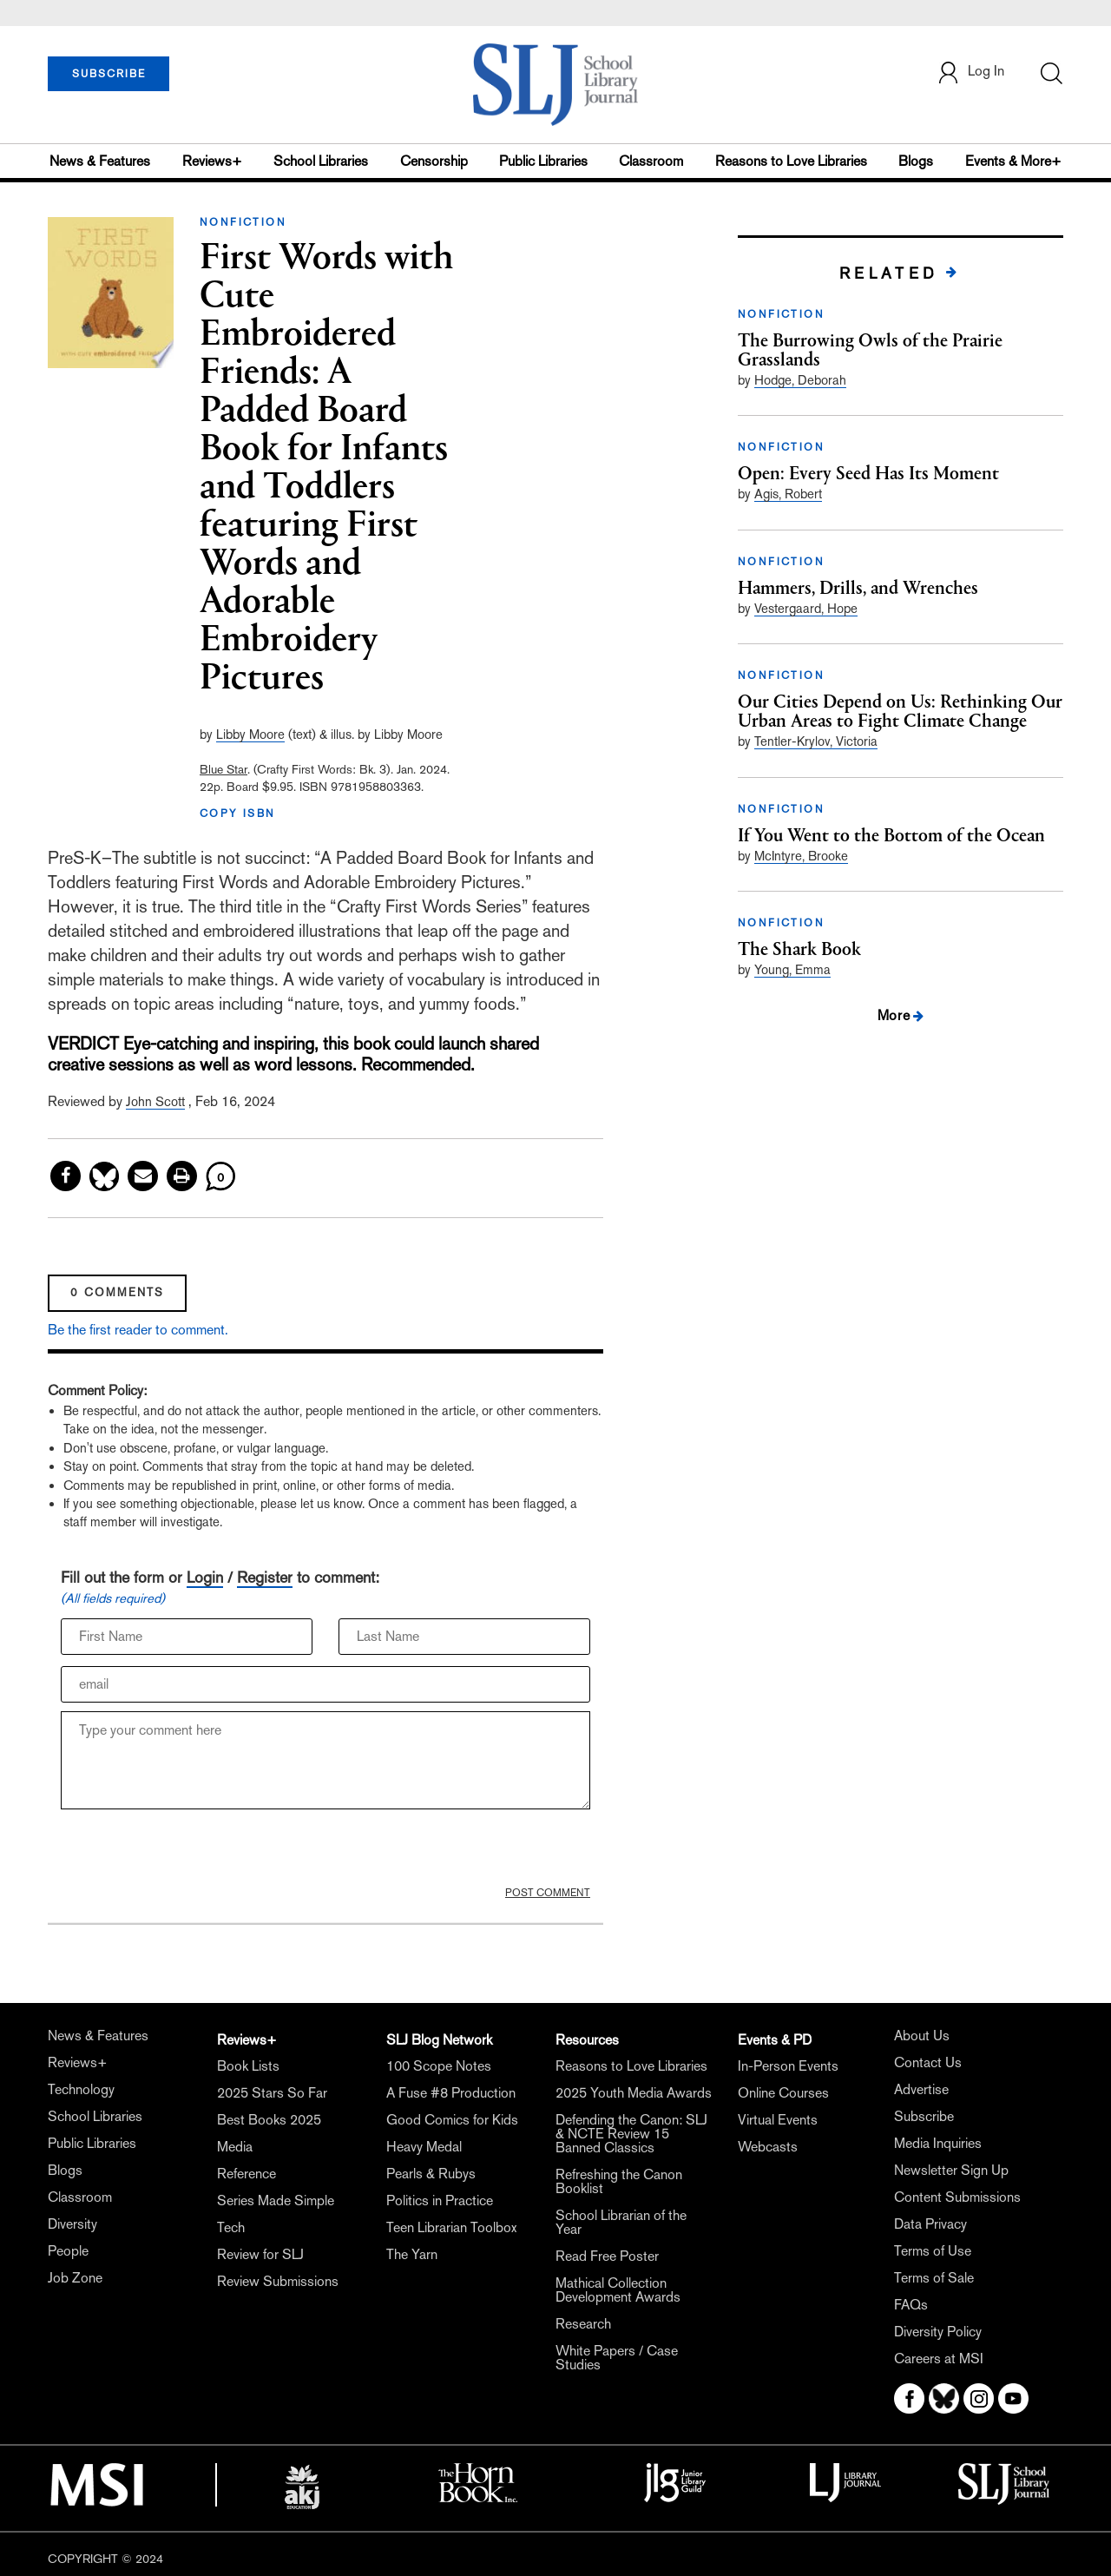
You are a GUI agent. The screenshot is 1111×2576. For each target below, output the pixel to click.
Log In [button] (970, 72)
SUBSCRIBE (109, 74)
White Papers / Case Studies (617, 2357)
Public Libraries (543, 161)
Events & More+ (1013, 161)
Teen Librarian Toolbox (451, 2227)
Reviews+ (212, 161)
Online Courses (783, 2093)
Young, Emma (792, 969)
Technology (81, 2089)
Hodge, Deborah (800, 379)
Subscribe (924, 2116)
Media (235, 2146)
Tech (231, 2227)
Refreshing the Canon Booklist (619, 2181)
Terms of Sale (934, 2278)
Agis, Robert (788, 493)
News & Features (99, 161)
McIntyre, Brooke (801, 855)
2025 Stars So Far (272, 2093)
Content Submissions (957, 2197)
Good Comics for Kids (452, 2120)
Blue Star (223, 769)
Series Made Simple (275, 2200)
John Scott (155, 1101)
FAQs (911, 2304)
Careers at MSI (938, 2358)
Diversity (72, 2224)
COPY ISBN (238, 813)
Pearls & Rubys (431, 2173)
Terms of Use (932, 2251)
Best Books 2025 (269, 2120)
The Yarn (411, 2254)
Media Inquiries (938, 2143)
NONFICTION (243, 222)
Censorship (434, 161)
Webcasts (768, 2146)
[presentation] (193, 1852)
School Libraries (320, 161)
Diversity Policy (938, 2331)
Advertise (921, 2089)
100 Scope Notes (438, 2066)
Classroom (651, 161)
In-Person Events (788, 2066)
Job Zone (75, 2278)
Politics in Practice (439, 2200)
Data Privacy (930, 2224)
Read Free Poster (607, 2256)
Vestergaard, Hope (806, 608)
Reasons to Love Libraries (791, 161)
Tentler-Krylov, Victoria (816, 741)
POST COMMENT (547, 1893)
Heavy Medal (424, 2146)
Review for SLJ (260, 2254)
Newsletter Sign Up (951, 2170)
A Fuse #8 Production (451, 2093)
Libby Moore (250, 734)
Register (265, 1577)
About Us (922, 2035)
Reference (246, 2173)
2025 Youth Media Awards (634, 2093)
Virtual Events (778, 2120)
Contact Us (928, 2062)
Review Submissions (278, 2281)
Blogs (915, 161)
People (68, 2251)
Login (205, 1577)
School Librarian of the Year (621, 2222)
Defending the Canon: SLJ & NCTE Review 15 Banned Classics (631, 2134)
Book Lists (248, 2066)
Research (583, 2324)
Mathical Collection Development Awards (618, 2290)
